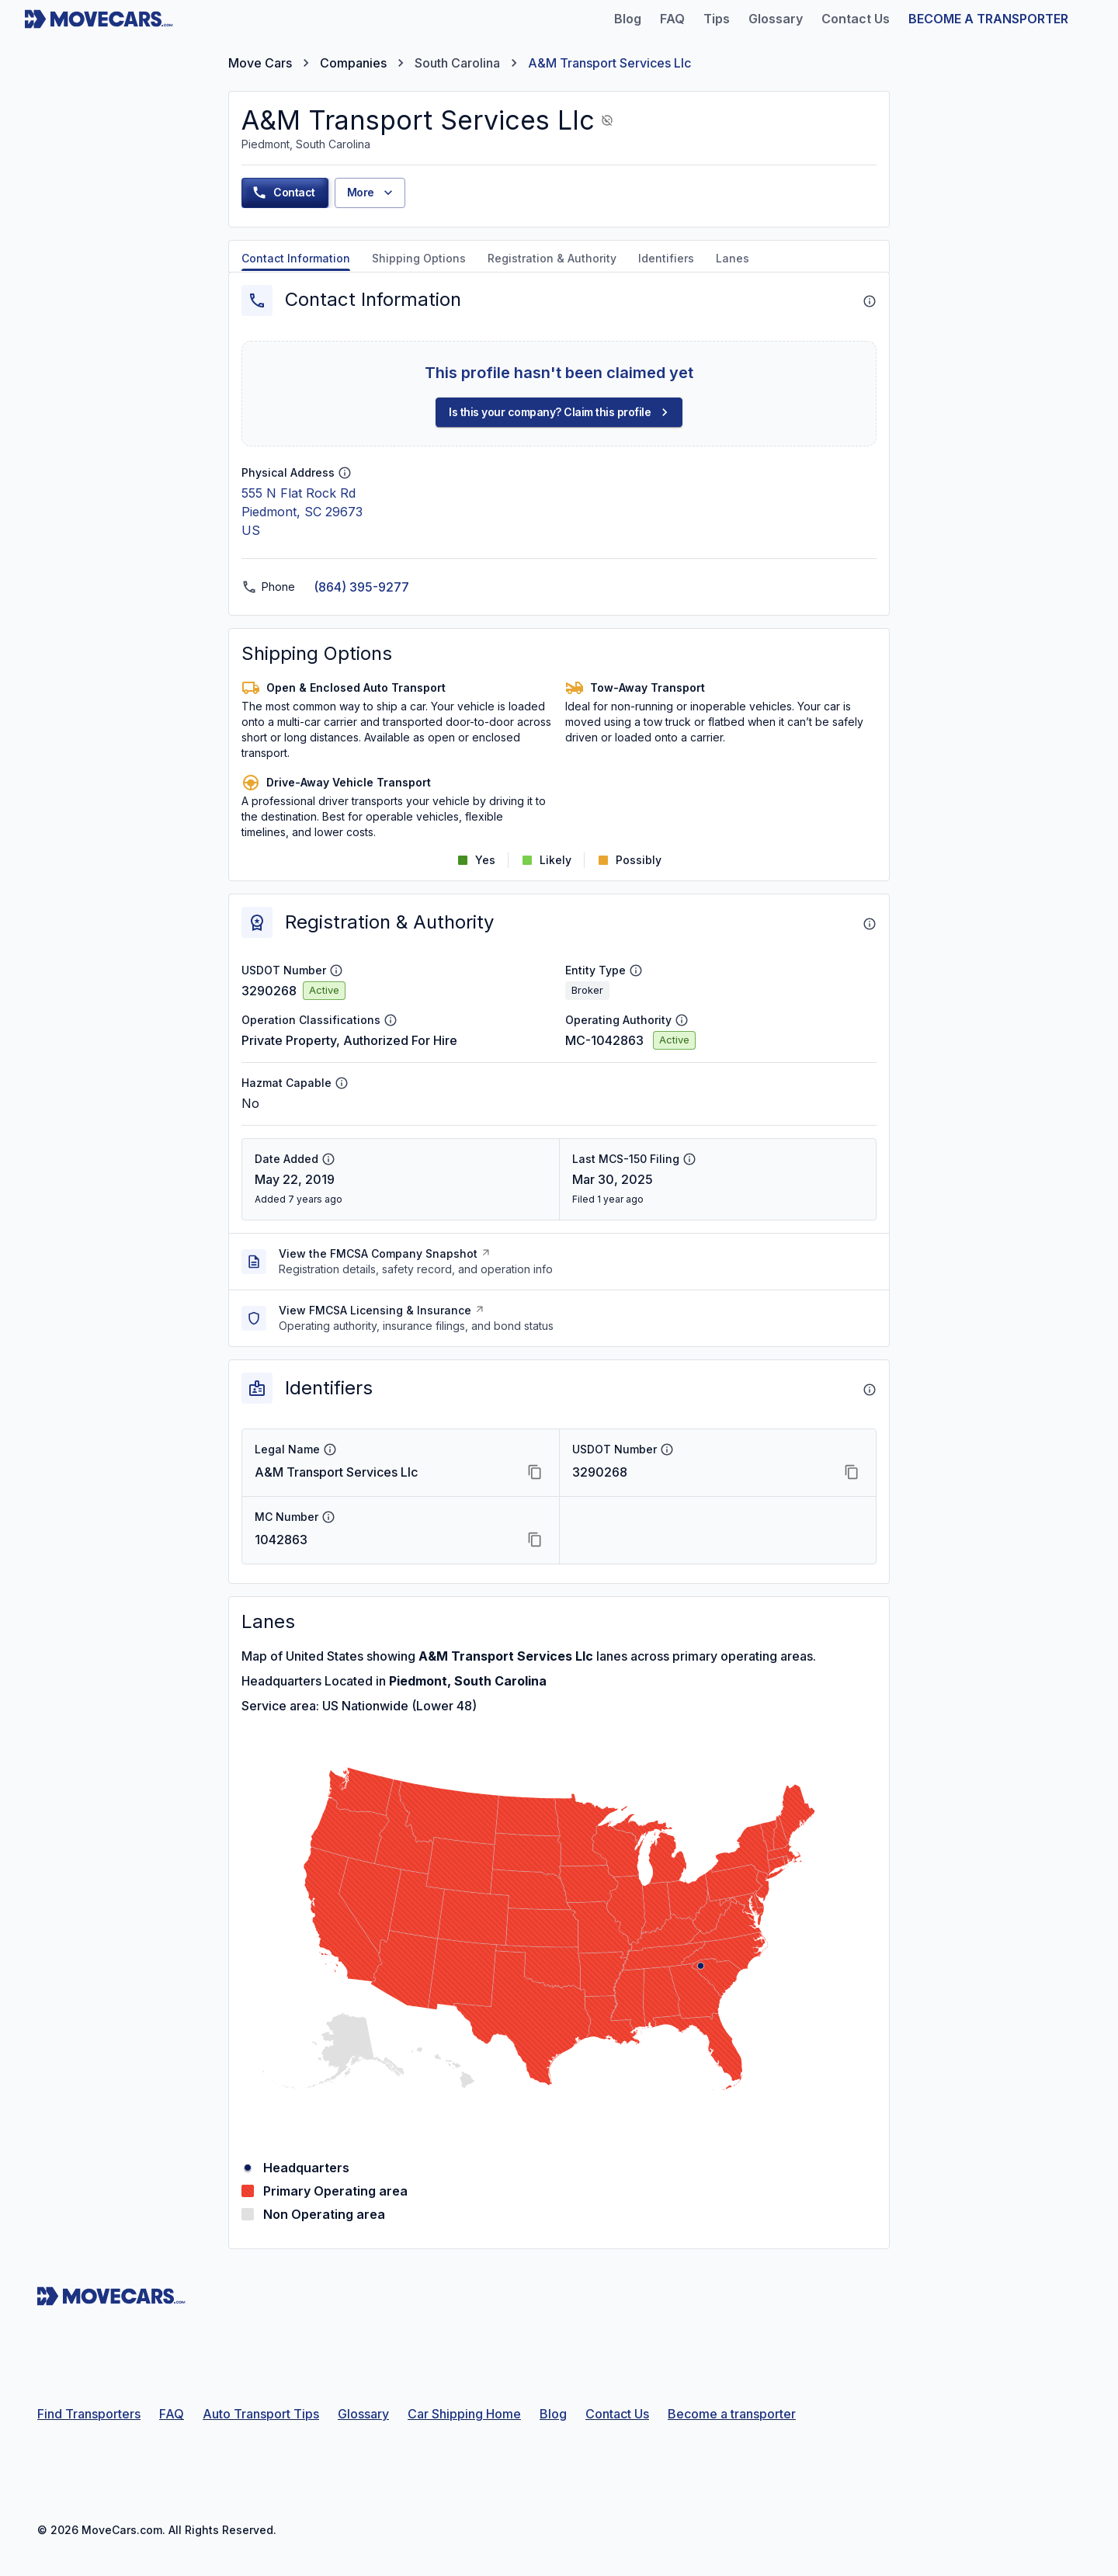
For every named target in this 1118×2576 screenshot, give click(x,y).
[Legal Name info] (330, 1449)
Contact (283, 192)
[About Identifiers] (870, 1390)
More (371, 192)
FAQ (171, 2414)
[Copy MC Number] (535, 1539)
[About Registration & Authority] (870, 924)
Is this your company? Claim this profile (560, 412)
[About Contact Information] (870, 301)
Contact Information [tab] (295, 258)
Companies (353, 63)
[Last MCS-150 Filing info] (689, 1159)
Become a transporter (732, 2414)
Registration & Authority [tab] (552, 258)
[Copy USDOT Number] (851, 1472)
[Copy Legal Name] (535, 1472)
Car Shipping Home (464, 2414)
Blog (553, 2414)
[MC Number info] (328, 1517)
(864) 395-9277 (361, 587)
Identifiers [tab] (666, 258)
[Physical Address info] (345, 473)
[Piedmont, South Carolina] (700, 1966)
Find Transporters (89, 2414)
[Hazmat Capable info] (342, 1083)
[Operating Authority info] (682, 1020)
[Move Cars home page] (99, 18)
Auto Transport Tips (261, 2414)
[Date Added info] (328, 1159)
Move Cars (260, 63)
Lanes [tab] (732, 258)
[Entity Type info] (636, 970)
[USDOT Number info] (336, 970)
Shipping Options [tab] (419, 258)
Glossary (363, 2414)
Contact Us (617, 2414)
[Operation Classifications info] (391, 1020)
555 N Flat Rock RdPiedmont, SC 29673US (302, 511)
